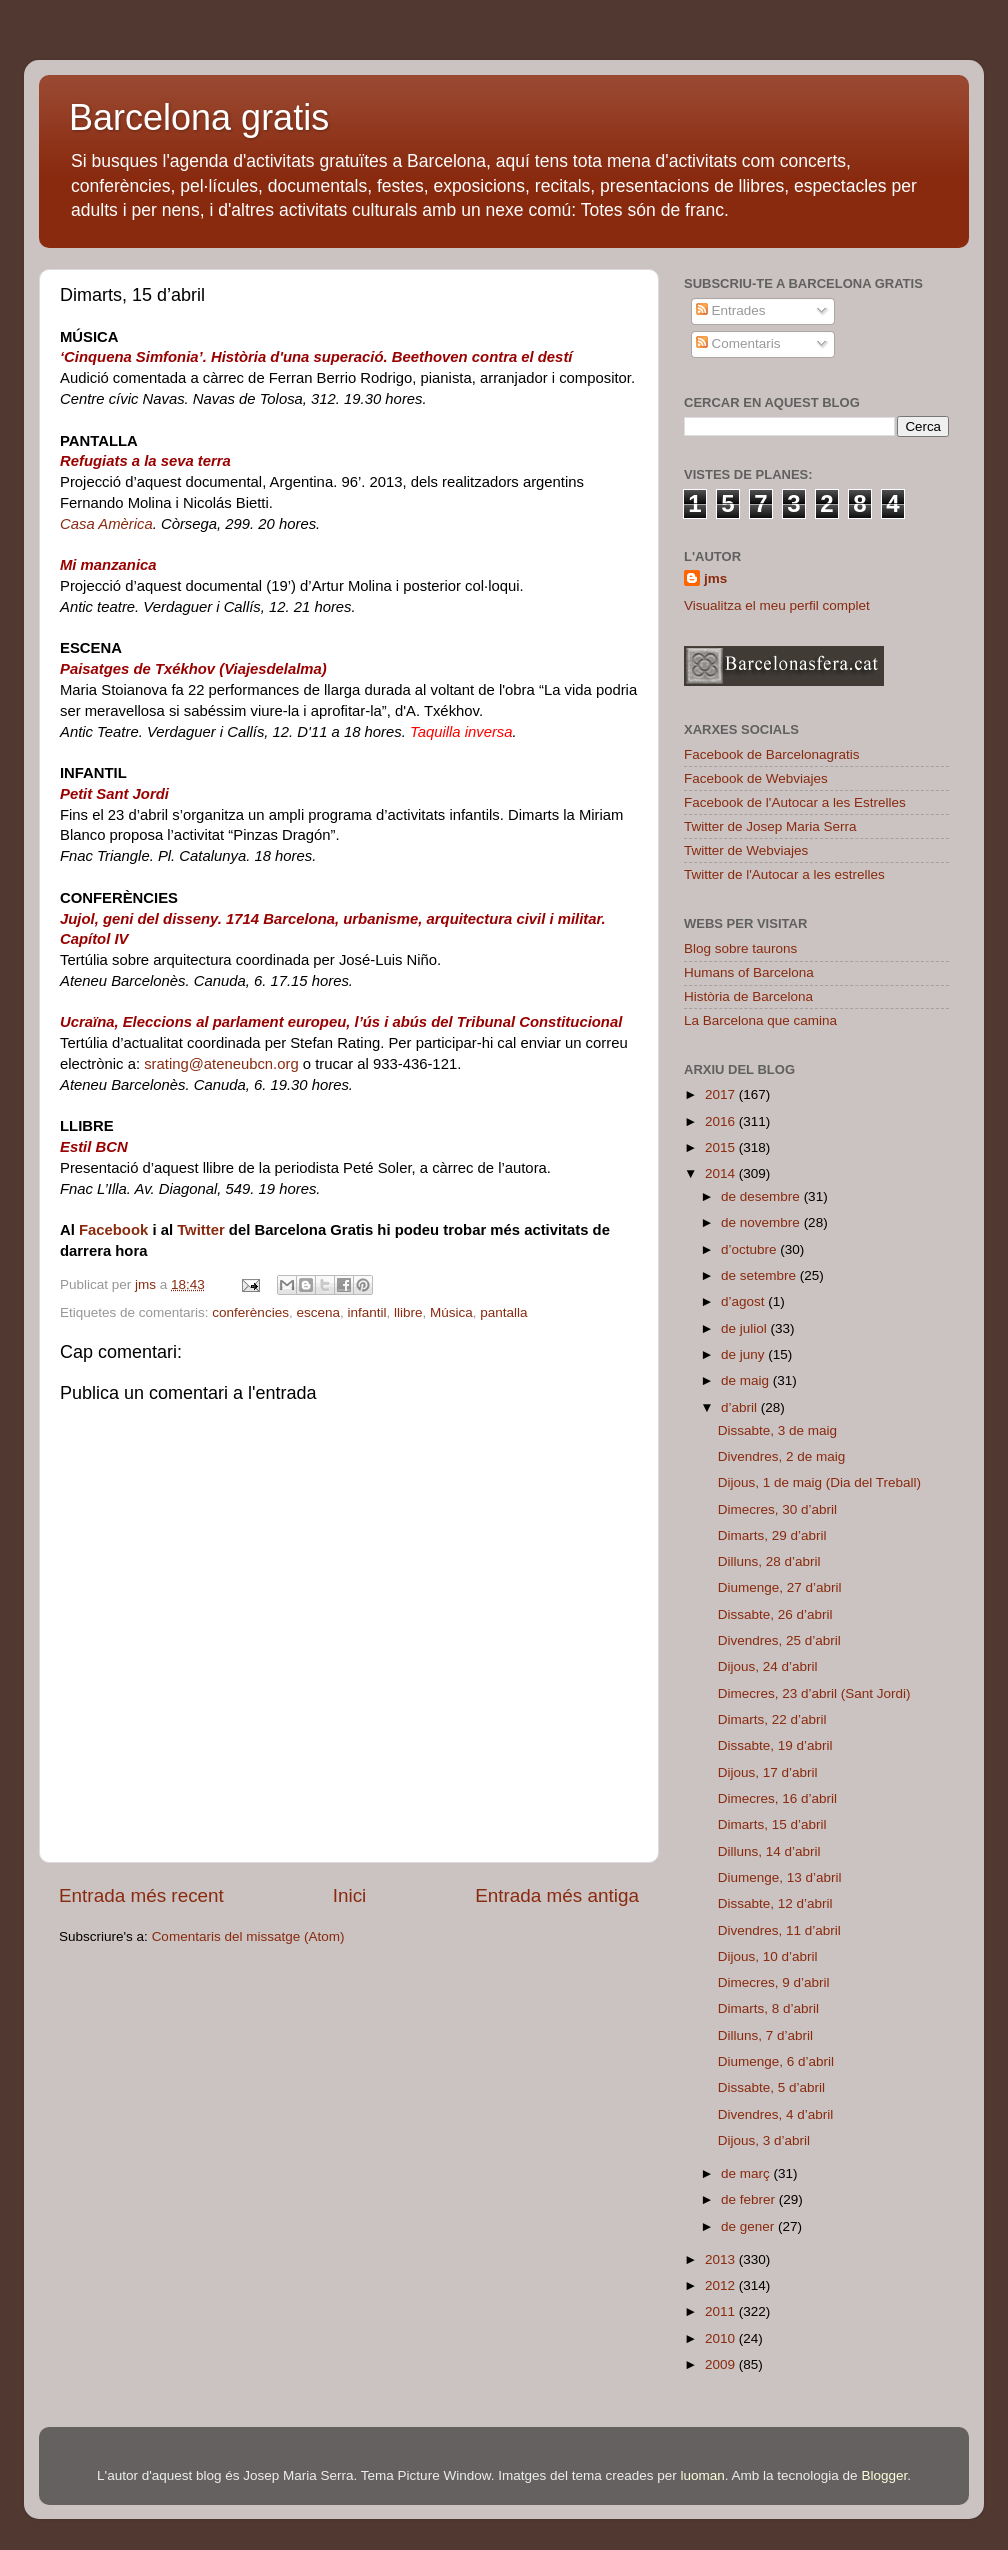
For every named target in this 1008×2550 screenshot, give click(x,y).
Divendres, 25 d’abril (779, 1640)
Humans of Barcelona (749, 972)
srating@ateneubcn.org (223, 1064)
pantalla (503, 1312)
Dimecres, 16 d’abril (777, 1798)
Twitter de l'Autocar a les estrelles (784, 874)
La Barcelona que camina (760, 1020)
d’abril (741, 1407)
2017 (722, 1094)
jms (715, 578)
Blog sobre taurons (740, 948)
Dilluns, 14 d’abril (769, 1851)
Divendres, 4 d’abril (776, 2114)
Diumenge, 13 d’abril (780, 1877)
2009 (722, 2364)
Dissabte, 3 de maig (777, 1430)
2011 (722, 2311)
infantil (366, 1312)
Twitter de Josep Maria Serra (770, 826)
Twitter (201, 1230)
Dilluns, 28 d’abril (769, 1561)
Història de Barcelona (748, 996)
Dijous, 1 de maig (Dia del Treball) (819, 1482)
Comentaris (738, 343)
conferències (250, 1312)
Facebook (113, 1230)
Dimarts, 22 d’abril (772, 1719)
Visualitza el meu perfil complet (777, 605)
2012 (722, 2285)
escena (318, 1312)
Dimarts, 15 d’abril (772, 1824)
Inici (350, 1895)
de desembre (762, 1196)
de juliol (746, 1328)
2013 (722, 2259)
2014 (722, 1173)
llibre (408, 1312)
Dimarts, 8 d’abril (768, 2008)
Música (451, 1312)
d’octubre (750, 1249)
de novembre (762, 1222)
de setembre (760, 1275)
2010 (722, 2338)
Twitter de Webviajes (746, 850)
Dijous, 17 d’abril (768, 1772)
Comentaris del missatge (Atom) (248, 1936)
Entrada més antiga (557, 1895)
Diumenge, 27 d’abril (780, 1587)
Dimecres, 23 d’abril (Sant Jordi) (814, 1693)
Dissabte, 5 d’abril (771, 2087)
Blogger (884, 2475)
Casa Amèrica (106, 524)
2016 (722, 1121)
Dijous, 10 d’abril (768, 1956)
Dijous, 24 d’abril (768, 1666)
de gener (749, 2226)
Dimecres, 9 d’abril (774, 1982)
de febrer (750, 2199)
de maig (747, 1380)
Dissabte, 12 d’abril (775, 1903)
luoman (703, 2475)
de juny (744, 1354)
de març (747, 2173)
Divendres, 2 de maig (782, 1456)
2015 (722, 1147)
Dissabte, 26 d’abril (775, 1614)
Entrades (731, 310)
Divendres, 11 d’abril (779, 1930)
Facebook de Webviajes (756, 778)
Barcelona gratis (199, 117)
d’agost (744, 1301)
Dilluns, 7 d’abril (765, 2035)
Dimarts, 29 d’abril (772, 1535)
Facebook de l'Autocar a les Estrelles (795, 802)
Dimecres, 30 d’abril (777, 1509)
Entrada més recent (141, 1895)
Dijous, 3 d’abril (764, 2140)
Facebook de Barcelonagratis (772, 754)
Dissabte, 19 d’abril (775, 1745)
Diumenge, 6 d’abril (776, 2061)
